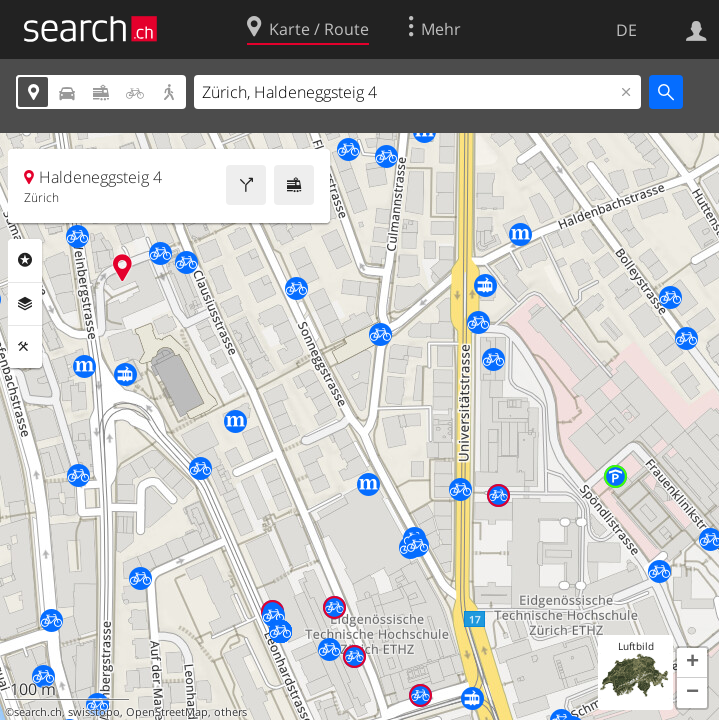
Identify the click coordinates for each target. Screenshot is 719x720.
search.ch (38, 712)
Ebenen (25, 304)
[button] (692, 663)
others (230, 712)
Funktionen (25, 347)
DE (626, 30)
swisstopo (94, 712)
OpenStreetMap (167, 712)
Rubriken (25, 260)
